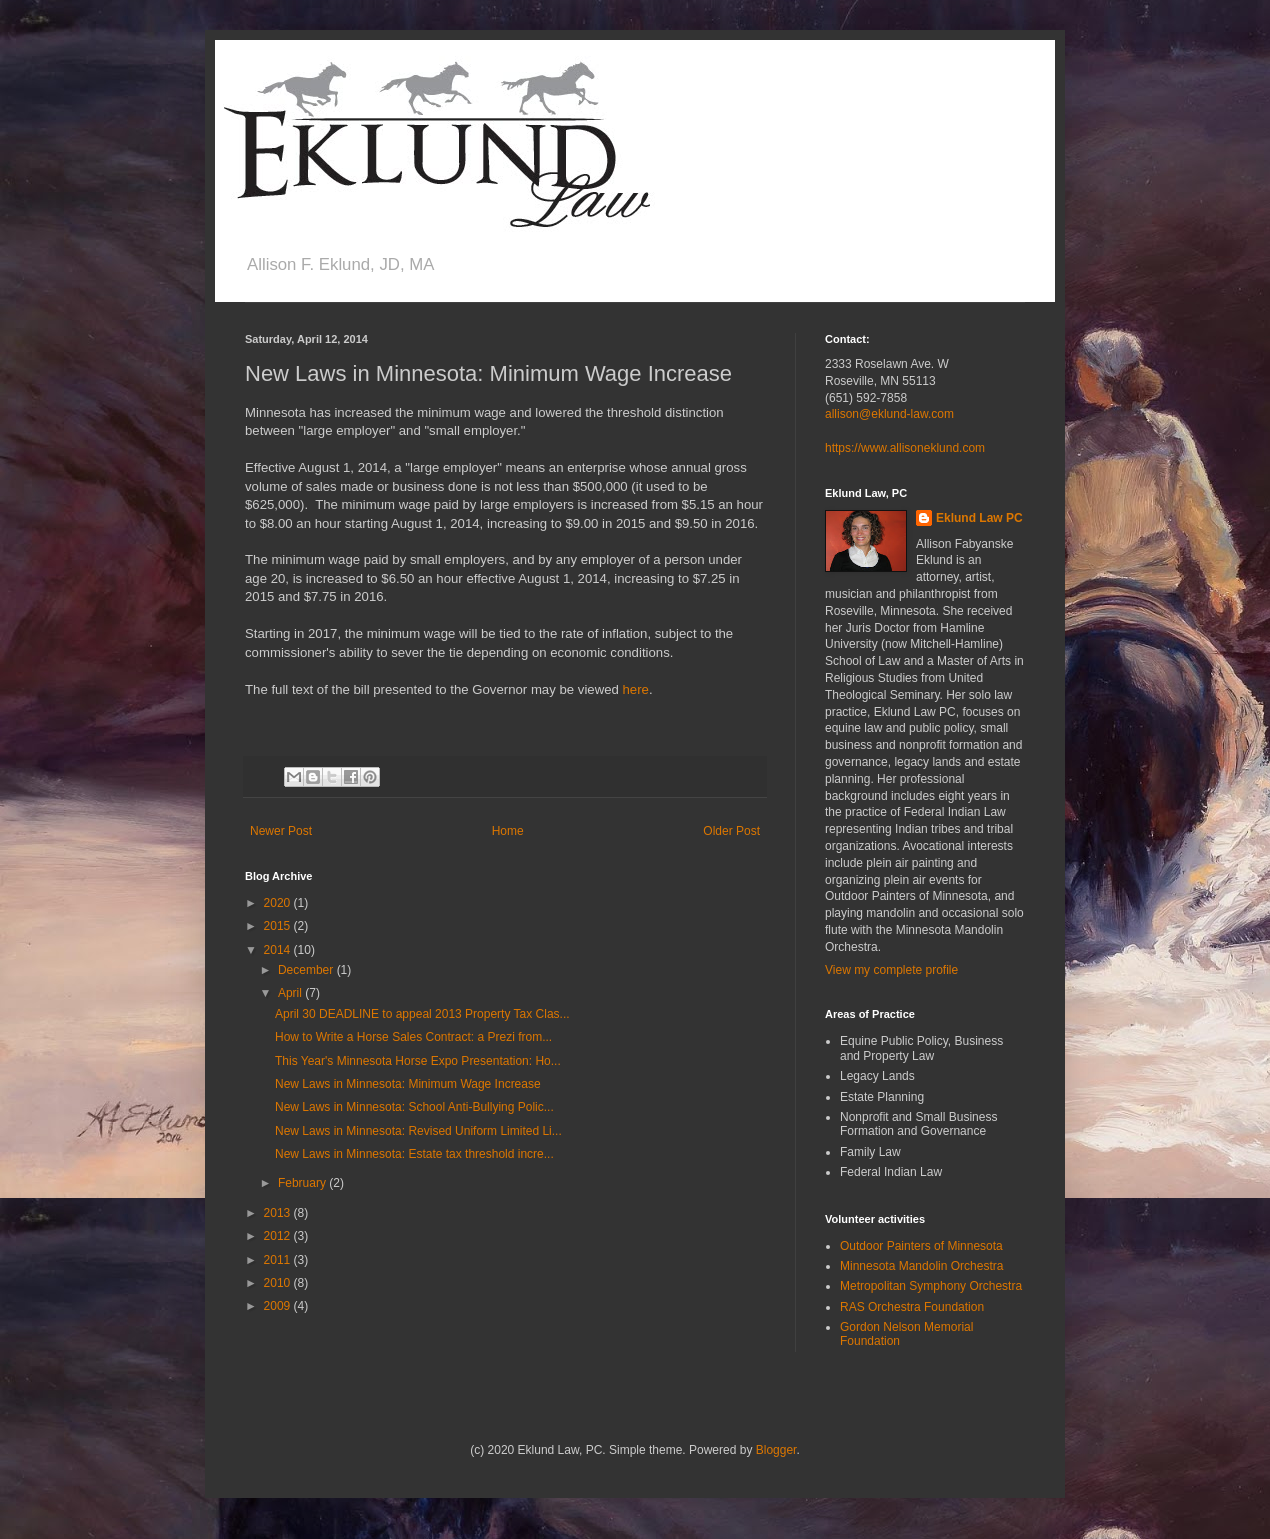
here (636, 689)
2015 (279, 926)
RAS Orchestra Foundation (912, 1307)
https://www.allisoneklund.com (905, 448)
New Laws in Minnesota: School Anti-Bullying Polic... (414, 1107)
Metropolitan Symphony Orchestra (931, 1286)
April (291, 993)
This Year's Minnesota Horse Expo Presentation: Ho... (418, 1061)
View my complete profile (891, 970)
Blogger (776, 1450)
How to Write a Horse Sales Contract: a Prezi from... (413, 1037)
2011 (279, 1260)
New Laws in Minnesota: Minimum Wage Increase (408, 1084)
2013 (279, 1213)
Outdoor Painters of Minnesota (921, 1246)
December (307, 970)
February (303, 1183)
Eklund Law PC (979, 518)
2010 (279, 1283)
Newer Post (281, 831)
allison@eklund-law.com (889, 414)
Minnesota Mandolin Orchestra (921, 1266)
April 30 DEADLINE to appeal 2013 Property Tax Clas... (422, 1014)
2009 (279, 1306)
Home (508, 831)
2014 (279, 950)
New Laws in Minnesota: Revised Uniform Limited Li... (418, 1131)
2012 (279, 1236)
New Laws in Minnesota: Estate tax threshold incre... (414, 1154)
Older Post (731, 831)
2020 (279, 903)
